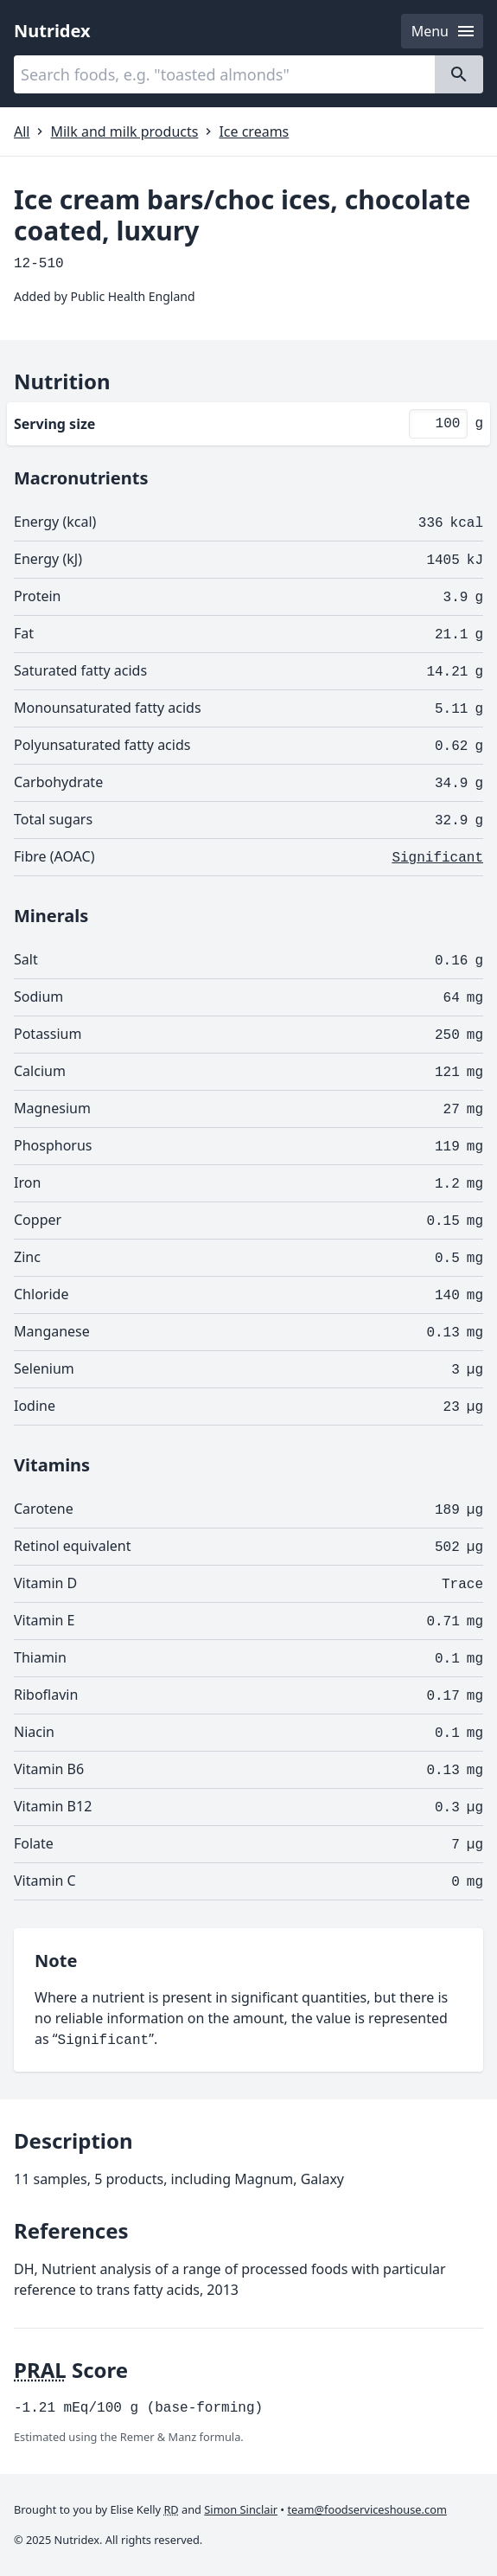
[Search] (459, 74)
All (21, 131)
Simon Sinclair (240, 2509)
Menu (443, 31)
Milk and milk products (124, 131)
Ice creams (254, 131)
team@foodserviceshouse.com (367, 2509)
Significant (437, 858)
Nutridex (52, 30)
